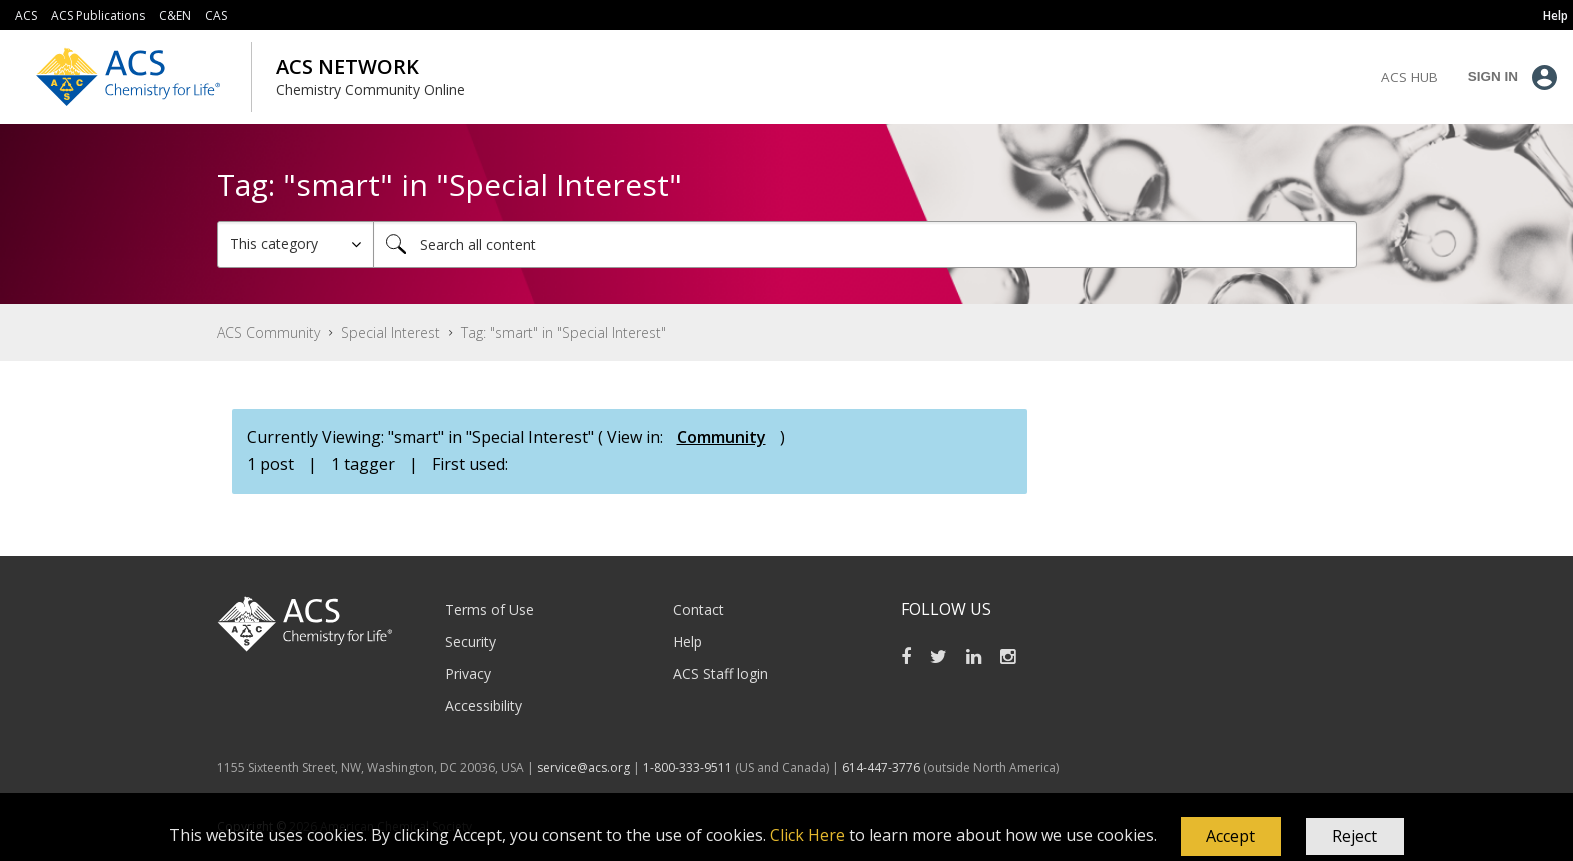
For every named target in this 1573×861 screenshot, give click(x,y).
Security (470, 641)
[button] (1231, 837)
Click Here (807, 835)
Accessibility (483, 705)
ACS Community (268, 332)
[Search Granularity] (295, 244)
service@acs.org (583, 767)
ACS (26, 15)
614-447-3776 (882, 767)
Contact (698, 609)
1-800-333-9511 (687, 767)
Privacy (468, 673)
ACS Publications (98, 15)
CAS (216, 15)
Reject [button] (1354, 836)
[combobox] (865, 244)
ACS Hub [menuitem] (1409, 77)
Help (687, 641)
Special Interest (390, 332)
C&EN (175, 15)
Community (721, 437)
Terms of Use (489, 609)
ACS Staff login (720, 673)
